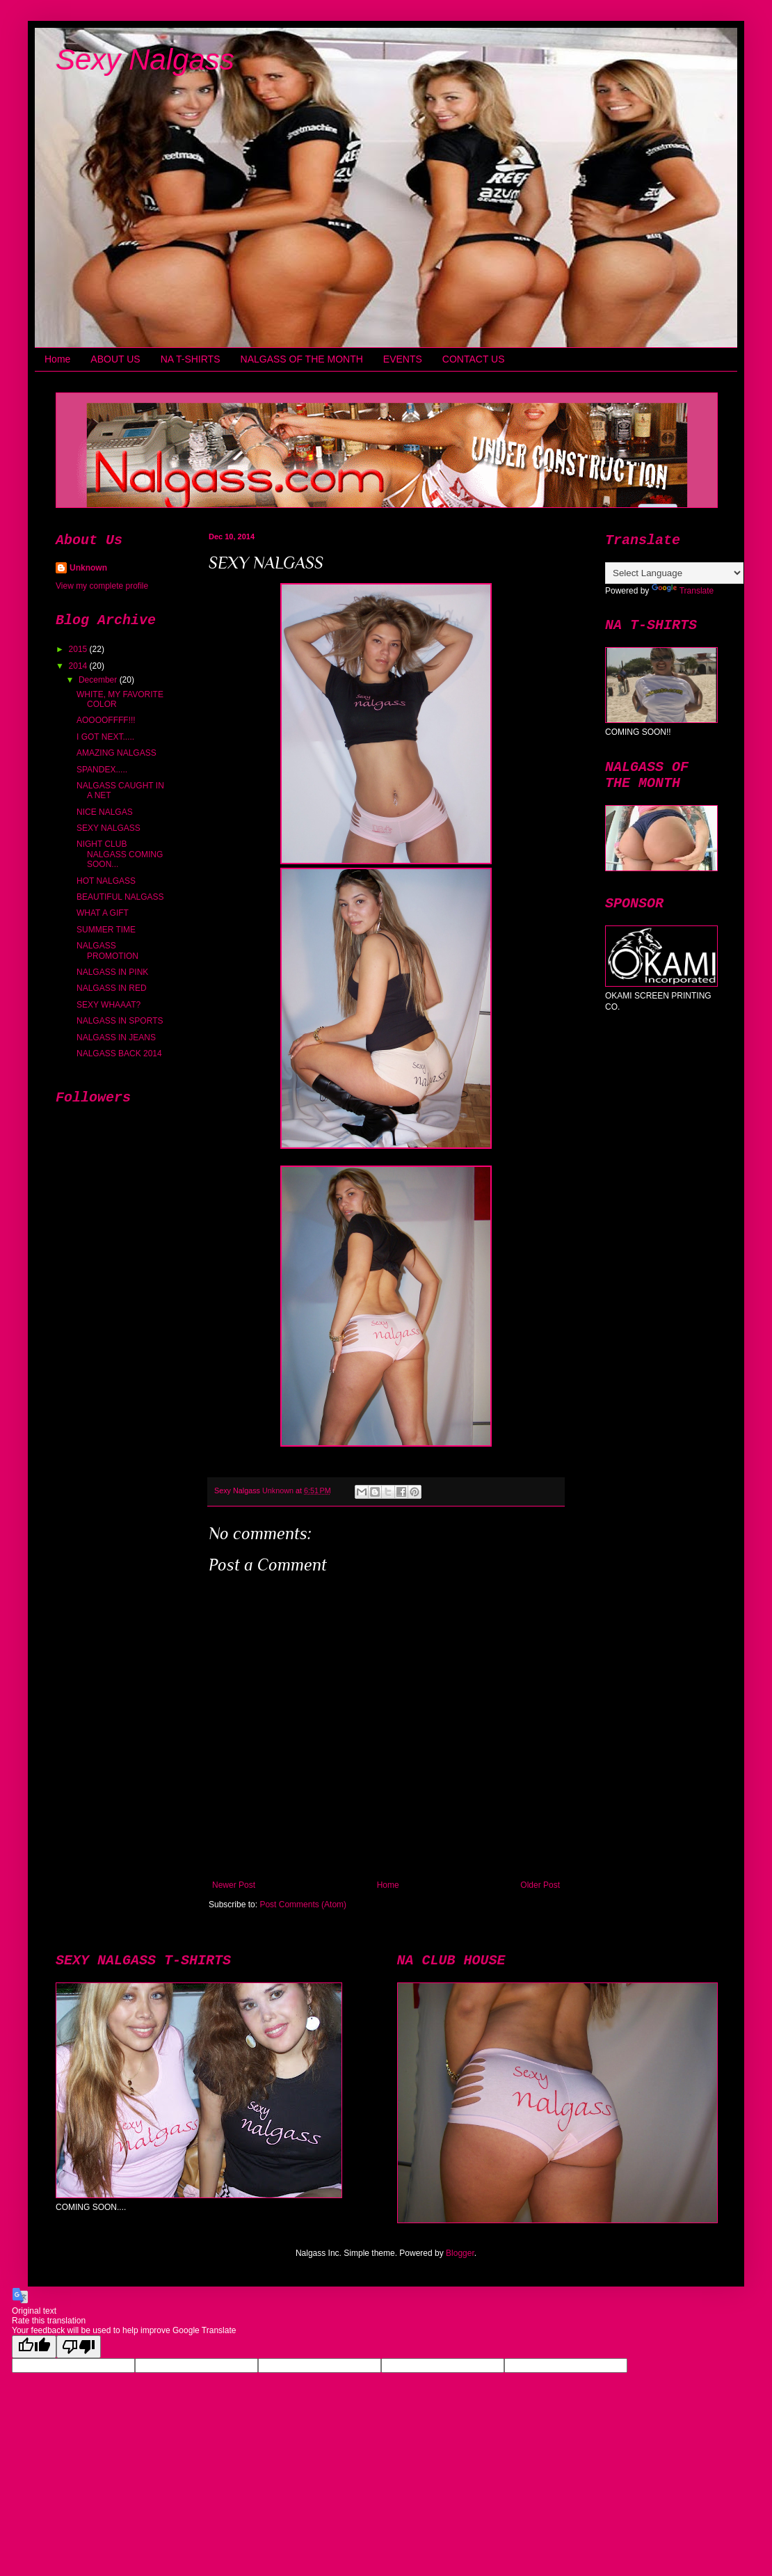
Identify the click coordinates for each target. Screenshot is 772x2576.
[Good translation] (34, 2346)
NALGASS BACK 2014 (119, 1053)
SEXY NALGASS (108, 828)
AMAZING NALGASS (116, 753)
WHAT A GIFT (103, 913)
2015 (79, 649)
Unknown (88, 568)
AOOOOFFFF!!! (106, 720)
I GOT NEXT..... (105, 737)
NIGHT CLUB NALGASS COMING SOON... (120, 854)
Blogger (460, 2253)
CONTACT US (473, 359)
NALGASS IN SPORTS (120, 1021)
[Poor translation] (78, 2346)
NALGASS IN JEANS (116, 1037)
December (99, 680)
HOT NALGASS (106, 881)
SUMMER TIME (106, 930)
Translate (683, 591)
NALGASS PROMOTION (107, 950)
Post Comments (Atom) (302, 1904)
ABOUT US (115, 359)
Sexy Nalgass (145, 59)
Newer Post (233, 1885)
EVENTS (402, 359)
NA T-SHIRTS (190, 359)
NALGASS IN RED (112, 988)
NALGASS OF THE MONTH (302, 359)
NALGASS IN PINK (112, 972)
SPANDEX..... (102, 769)
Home (57, 359)
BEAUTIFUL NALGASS (120, 897)
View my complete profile (102, 586)
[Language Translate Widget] (674, 573)
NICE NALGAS (105, 812)
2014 (79, 666)
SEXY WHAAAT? (108, 1005)
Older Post (540, 1885)
